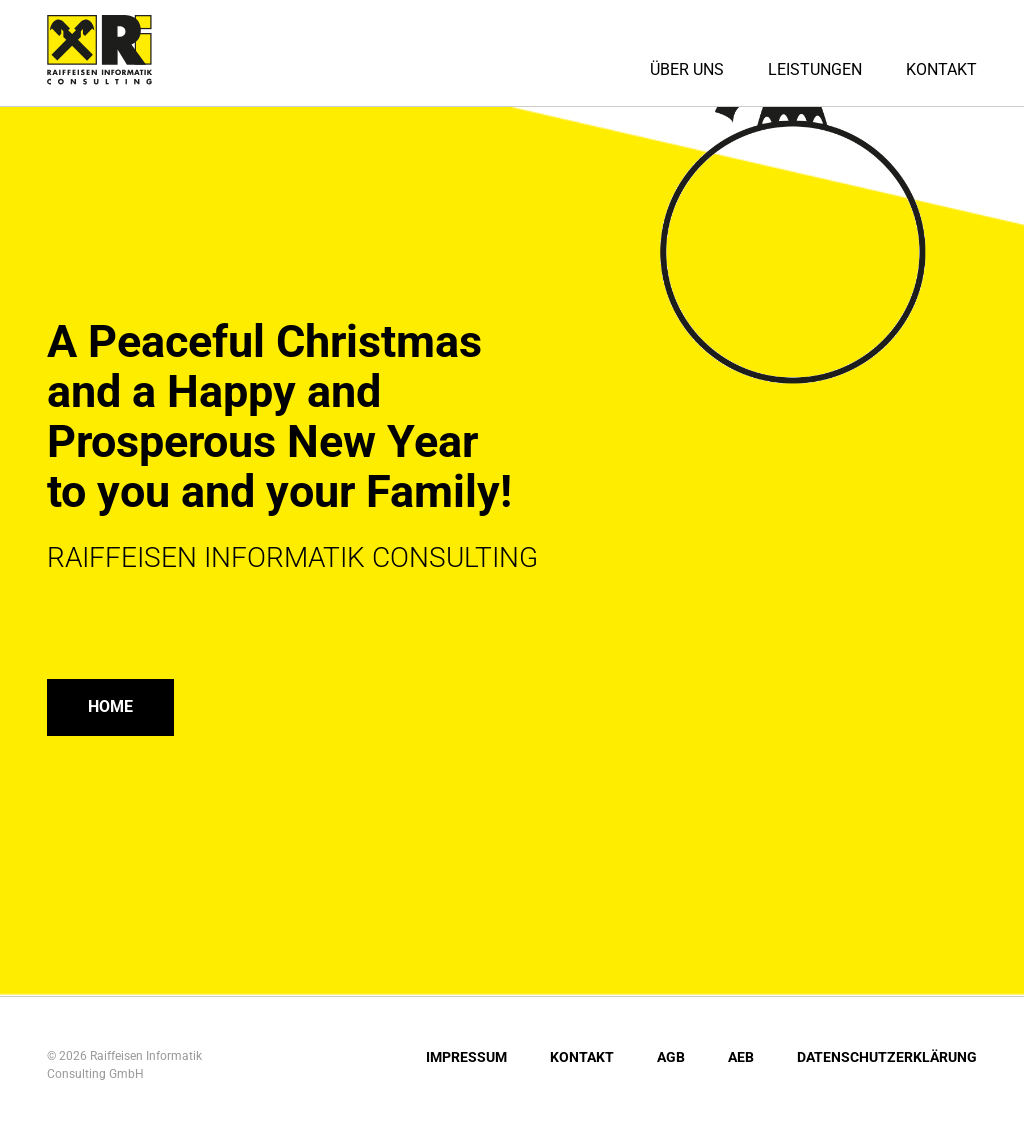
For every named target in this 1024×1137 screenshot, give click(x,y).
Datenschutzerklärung (887, 1060)
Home (114, 708)
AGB (671, 1060)
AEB (741, 1060)
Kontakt (941, 69)
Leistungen (815, 69)
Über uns (687, 69)
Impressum (466, 1060)
